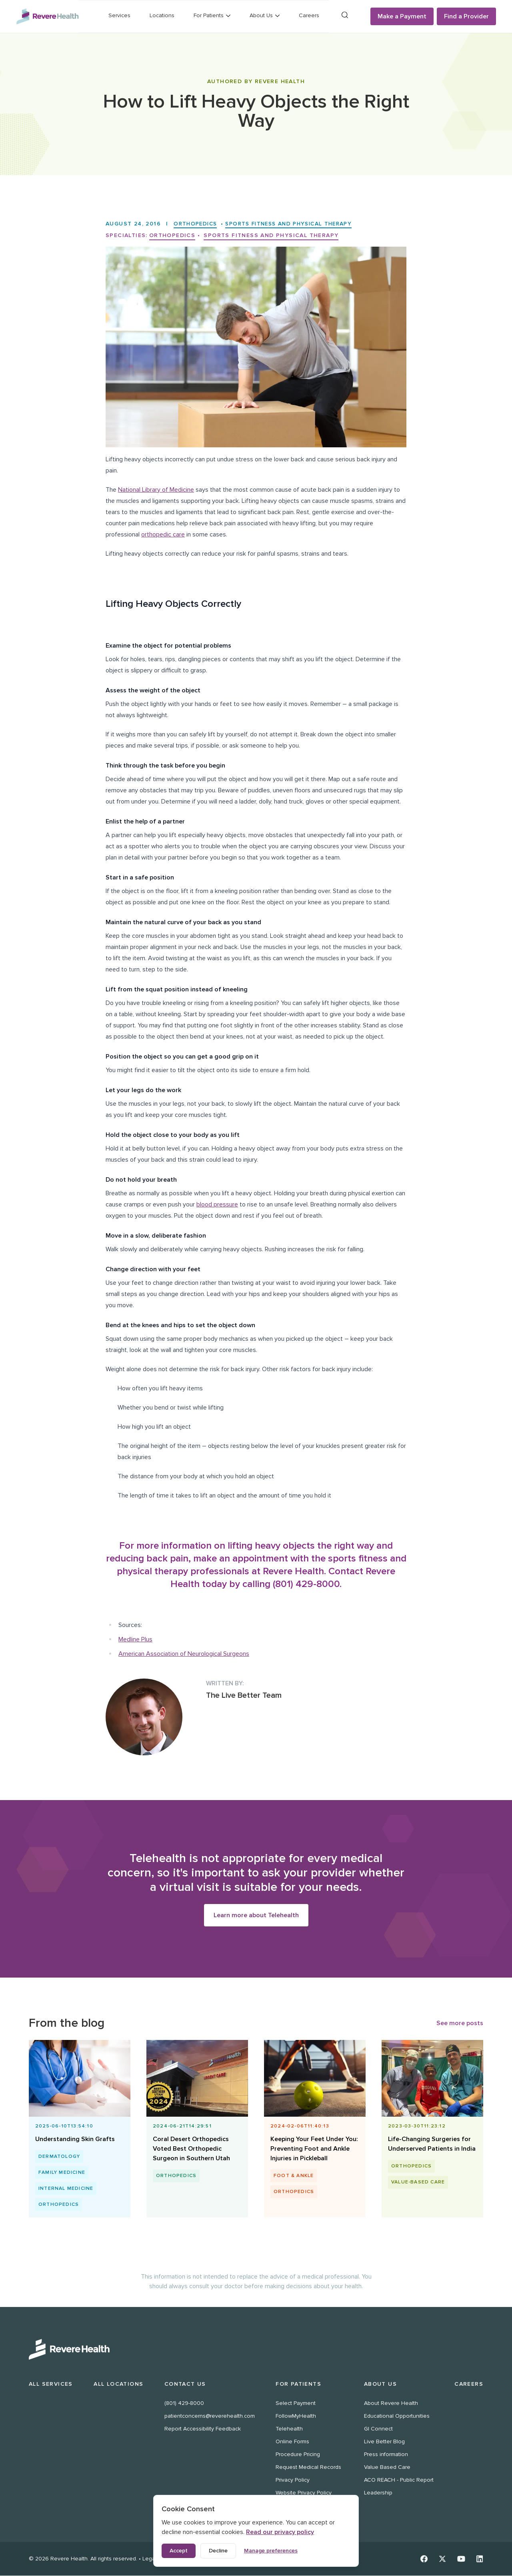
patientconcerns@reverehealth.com (209, 2416)
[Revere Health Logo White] (256, 2349)
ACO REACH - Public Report (399, 2480)
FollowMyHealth (296, 2416)
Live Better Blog (384, 2441)
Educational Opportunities (397, 2416)
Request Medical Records (308, 2467)
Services (119, 15)
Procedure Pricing (298, 2454)
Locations (162, 15)
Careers (309, 15)
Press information (386, 2454)
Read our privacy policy (280, 2532)
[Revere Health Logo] (47, 16)
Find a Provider (466, 16)
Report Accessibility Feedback (202, 2429)
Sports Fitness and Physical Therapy (295, 223)
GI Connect (378, 2429)
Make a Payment (402, 16)
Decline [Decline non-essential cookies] (218, 2550)
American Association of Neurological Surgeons (183, 1654)
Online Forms (292, 2441)
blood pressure (217, 1204)
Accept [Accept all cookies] (179, 2550)
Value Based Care (387, 2467)
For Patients (298, 2384)
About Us (380, 2384)
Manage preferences (271, 2550)
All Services (51, 2384)
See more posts (459, 2023)
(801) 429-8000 (184, 2403)
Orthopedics (197, 223)
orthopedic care (163, 534)
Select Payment (296, 2403)
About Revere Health (391, 2403)
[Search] (344, 15)
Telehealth (289, 2429)
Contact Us (185, 2384)
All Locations (118, 2384)
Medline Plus (135, 1639)
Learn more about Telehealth (256, 1915)
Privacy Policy (293, 2480)
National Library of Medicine (156, 490)
